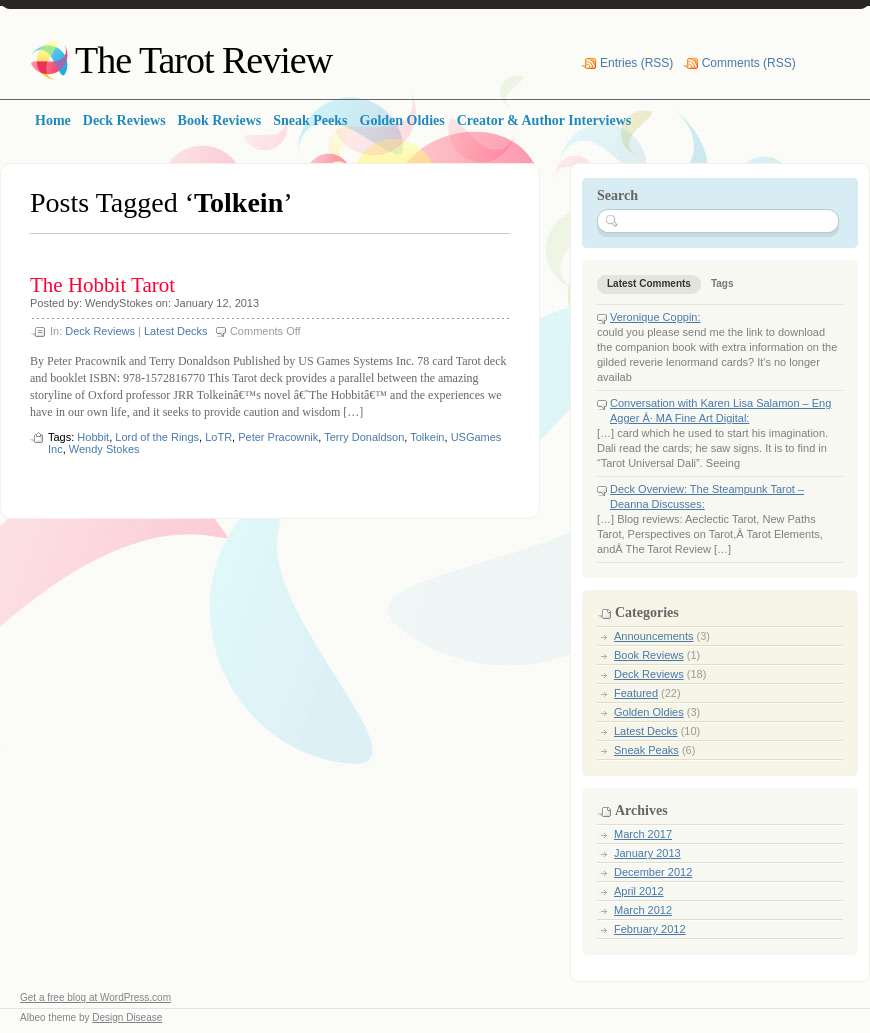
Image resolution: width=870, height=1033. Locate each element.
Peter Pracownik (278, 437)
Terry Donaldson (364, 437)
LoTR (218, 437)
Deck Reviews (100, 331)
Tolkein (427, 437)
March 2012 (643, 910)
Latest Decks (176, 331)
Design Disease (127, 1017)
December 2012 (653, 872)
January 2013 (647, 853)
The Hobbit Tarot (102, 285)
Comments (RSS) (749, 63)
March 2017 (643, 834)
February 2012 (650, 929)
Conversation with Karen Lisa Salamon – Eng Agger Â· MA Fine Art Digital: (720, 410)
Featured (636, 693)
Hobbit (93, 437)
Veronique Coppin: (655, 317)
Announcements (654, 636)
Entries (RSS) (636, 63)
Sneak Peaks (646, 750)
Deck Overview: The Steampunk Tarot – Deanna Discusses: (707, 496)
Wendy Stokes (104, 449)
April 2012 (639, 891)
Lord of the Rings (157, 437)
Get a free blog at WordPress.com (95, 997)
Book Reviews (649, 655)
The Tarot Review (203, 60)
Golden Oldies (649, 712)
